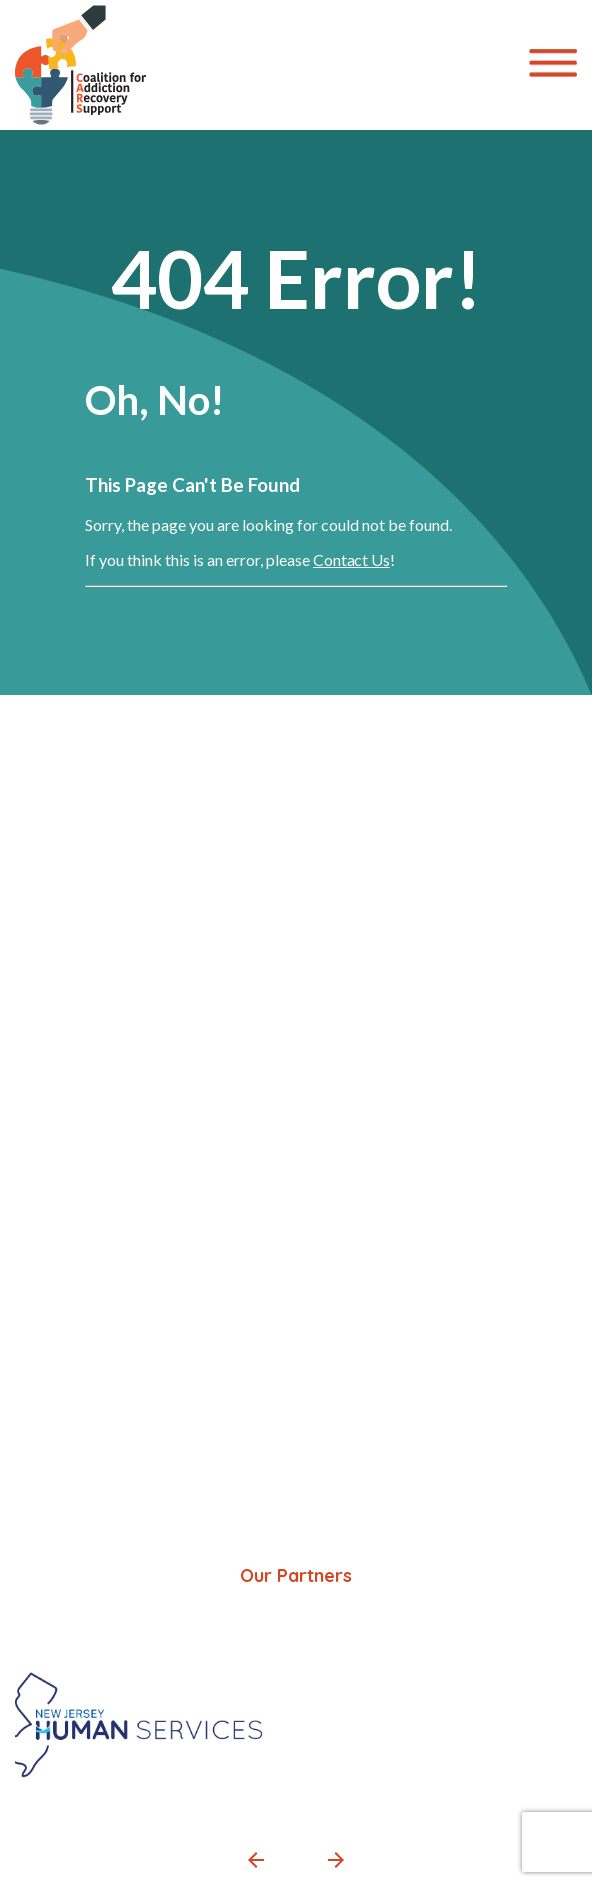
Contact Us (351, 559)
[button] (256, 1860)
